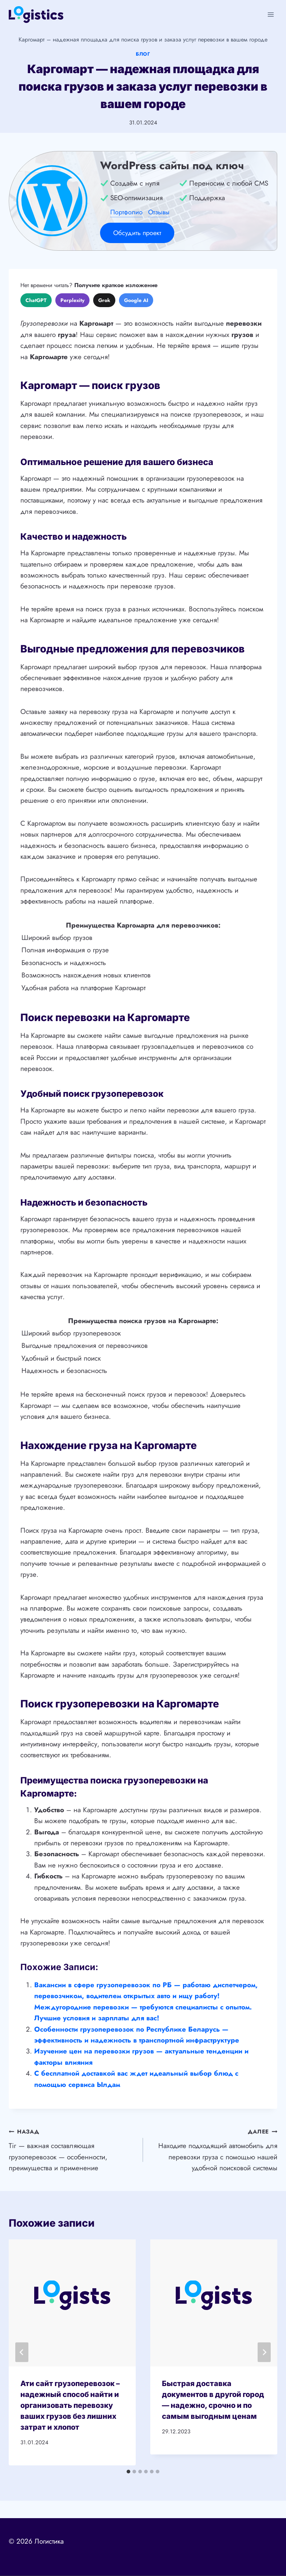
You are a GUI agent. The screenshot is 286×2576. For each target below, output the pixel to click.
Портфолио (126, 212)
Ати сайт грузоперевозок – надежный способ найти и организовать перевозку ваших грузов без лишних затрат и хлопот (70, 2405)
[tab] (128, 2471)
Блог (143, 54)
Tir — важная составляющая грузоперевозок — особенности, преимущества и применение (72, 2149)
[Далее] (264, 2352)
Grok (104, 300)
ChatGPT (36, 300)
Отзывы (159, 212)
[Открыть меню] (270, 14)
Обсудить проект (137, 233)
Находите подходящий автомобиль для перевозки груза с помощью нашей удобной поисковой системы (213, 2149)
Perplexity (72, 300)
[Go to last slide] (21, 2352)
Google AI (136, 300)
